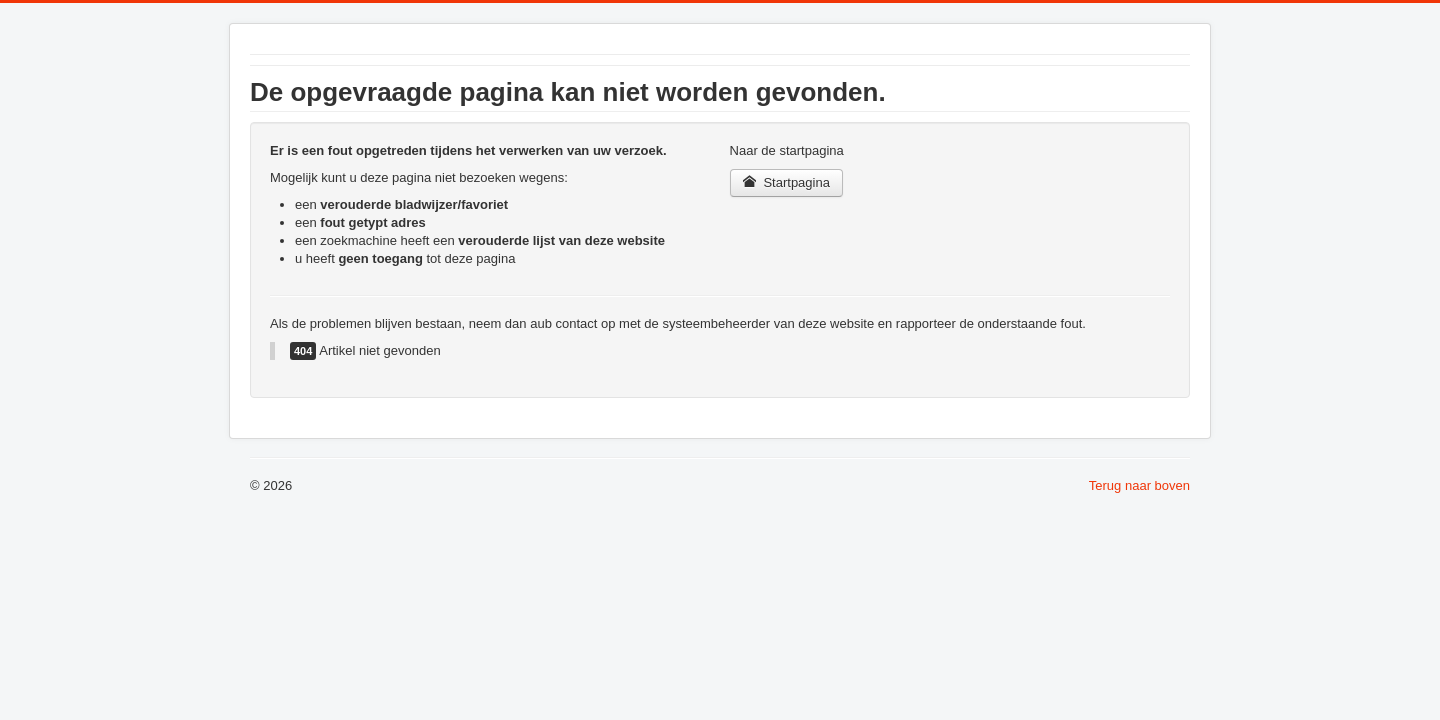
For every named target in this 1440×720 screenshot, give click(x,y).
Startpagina (786, 182)
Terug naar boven (1139, 485)
